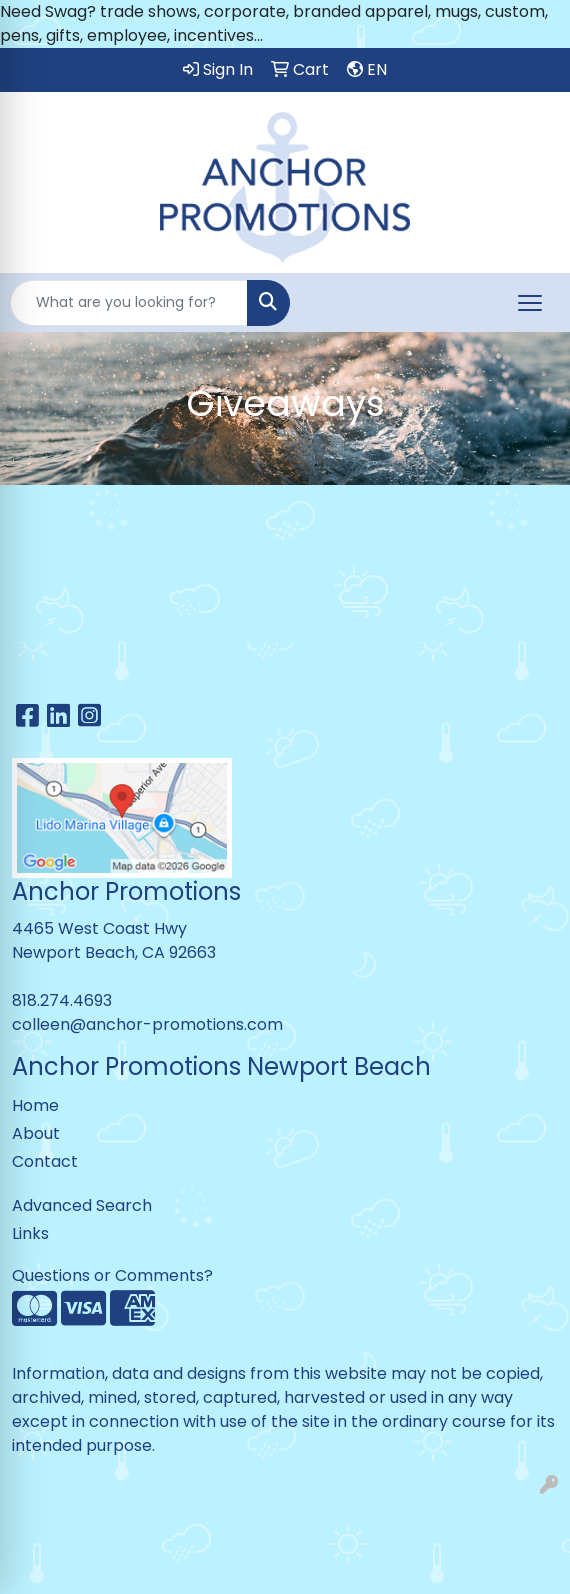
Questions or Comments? (112, 1275)
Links (30, 1233)
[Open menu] (530, 303)
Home (35, 1105)
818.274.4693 (62, 1000)
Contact (45, 1161)
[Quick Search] (129, 303)
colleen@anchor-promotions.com (147, 1024)
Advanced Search (82, 1205)
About (36, 1133)
